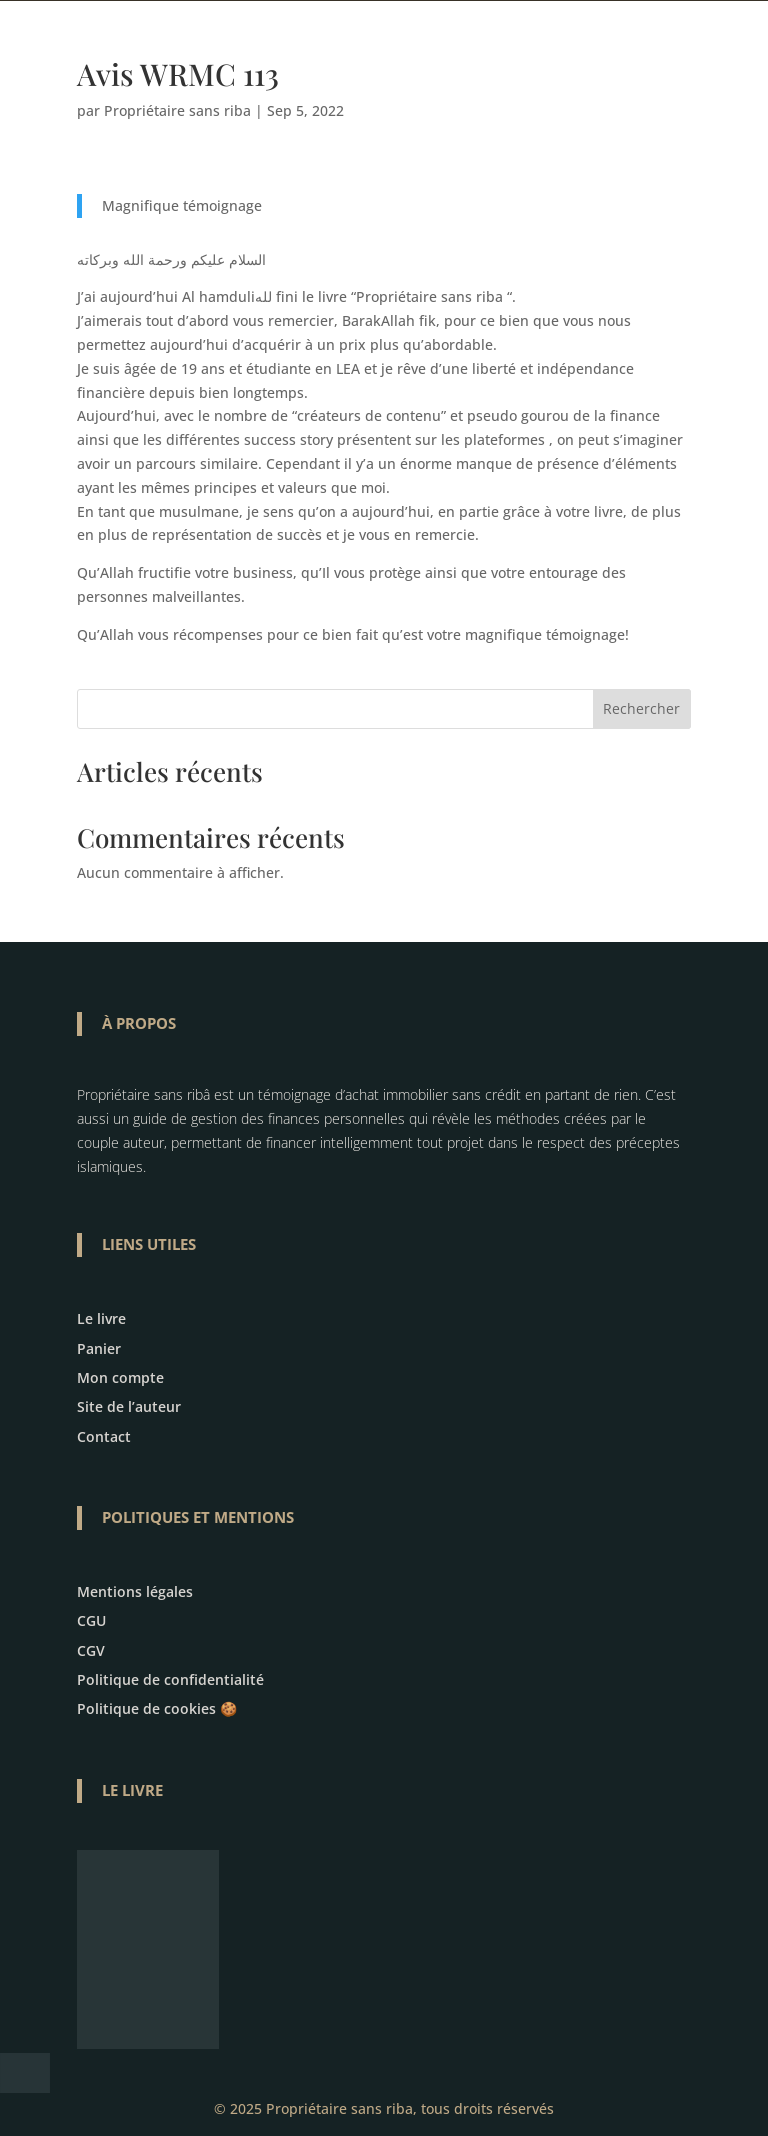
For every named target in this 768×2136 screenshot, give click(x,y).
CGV (91, 1650)
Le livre (101, 1318)
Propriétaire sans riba (177, 110)
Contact (104, 1436)
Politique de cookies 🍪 (157, 1708)
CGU (91, 1620)
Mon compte (120, 1377)
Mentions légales (135, 1591)
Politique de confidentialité (170, 1679)
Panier (99, 1348)
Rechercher (641, 708)
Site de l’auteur (129, 1406)
